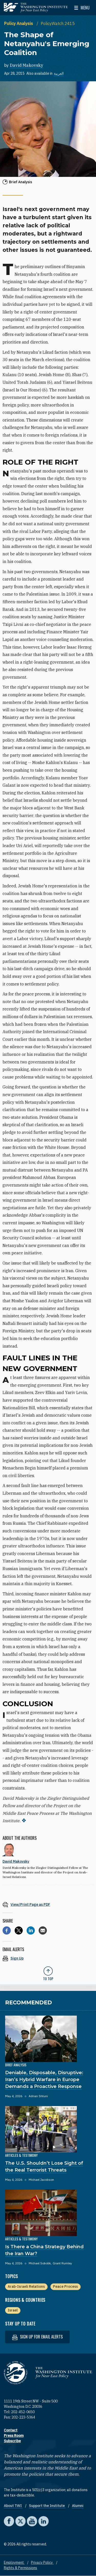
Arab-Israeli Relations (26, 2286)
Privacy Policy (42, 2562)
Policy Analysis (19, 23)
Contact (10, 2430)
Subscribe (12, 2441)
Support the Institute (47, 2505)
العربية (59, 73)
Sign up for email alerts (37, 2337)
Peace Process (65, 2286)
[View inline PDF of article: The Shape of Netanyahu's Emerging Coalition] (48, 1904)
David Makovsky (26, 65)
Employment (14, 2562)
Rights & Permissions (20, 2568)
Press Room (14, 2435)
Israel (13, 2310)
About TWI (13, 2505)
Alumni (77, 2505)
